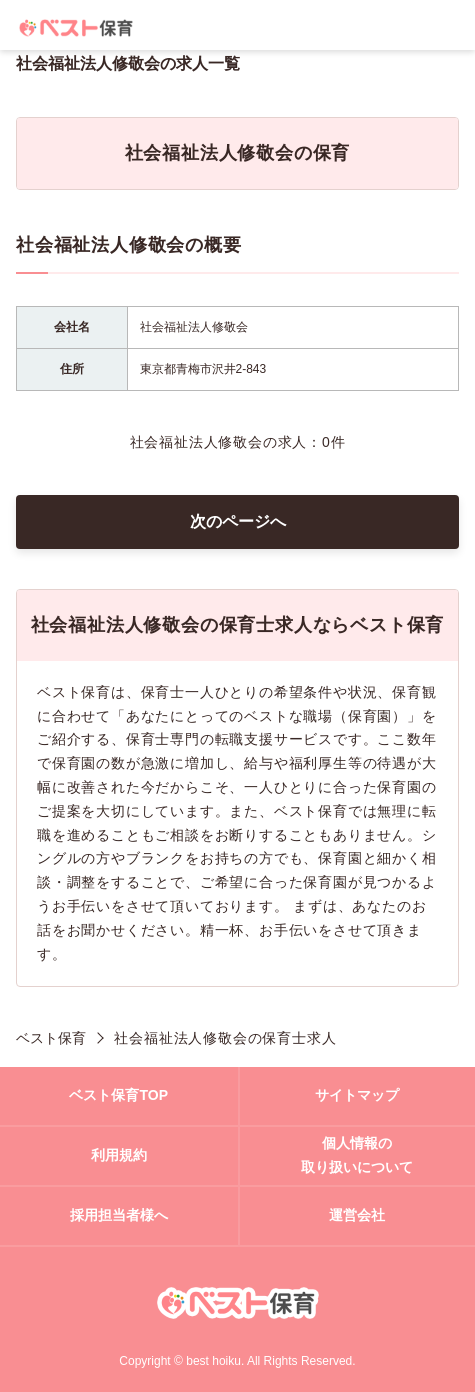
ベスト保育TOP (118, 1095)
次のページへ (238, 521)
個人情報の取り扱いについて (357, 1155)
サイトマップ (357, 1095)
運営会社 (357, 1215)
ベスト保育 (51, 1038)
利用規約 (119, 1155)
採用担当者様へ (119, 1215)
